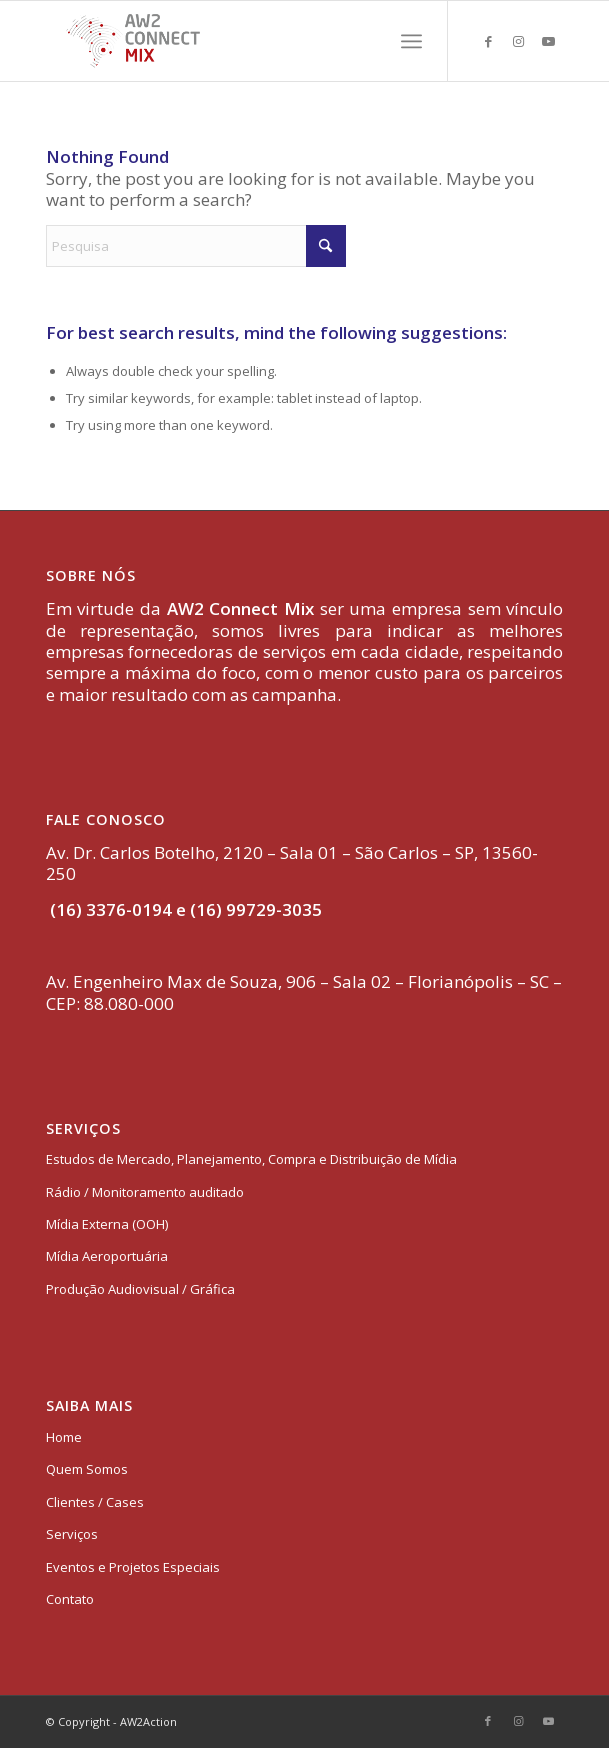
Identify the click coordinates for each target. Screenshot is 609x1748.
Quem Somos (87, 1469)
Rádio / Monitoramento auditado (145, 1192)
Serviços (72, 1534)
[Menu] (411, 41)
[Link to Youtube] (548, 41)
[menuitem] (411, 41)
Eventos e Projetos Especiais (133, 1567)
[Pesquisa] (196, 246)
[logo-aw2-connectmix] (253, 41)
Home (64, 1437)
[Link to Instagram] (518, 41)
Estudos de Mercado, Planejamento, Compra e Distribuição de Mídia (251, 1159)
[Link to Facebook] (488, 41)
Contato (70, 1599)
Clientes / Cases (95, 1502)
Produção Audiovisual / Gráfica (140, 1289)
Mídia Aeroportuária (107, 1256)
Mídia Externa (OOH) (107, 1224)
